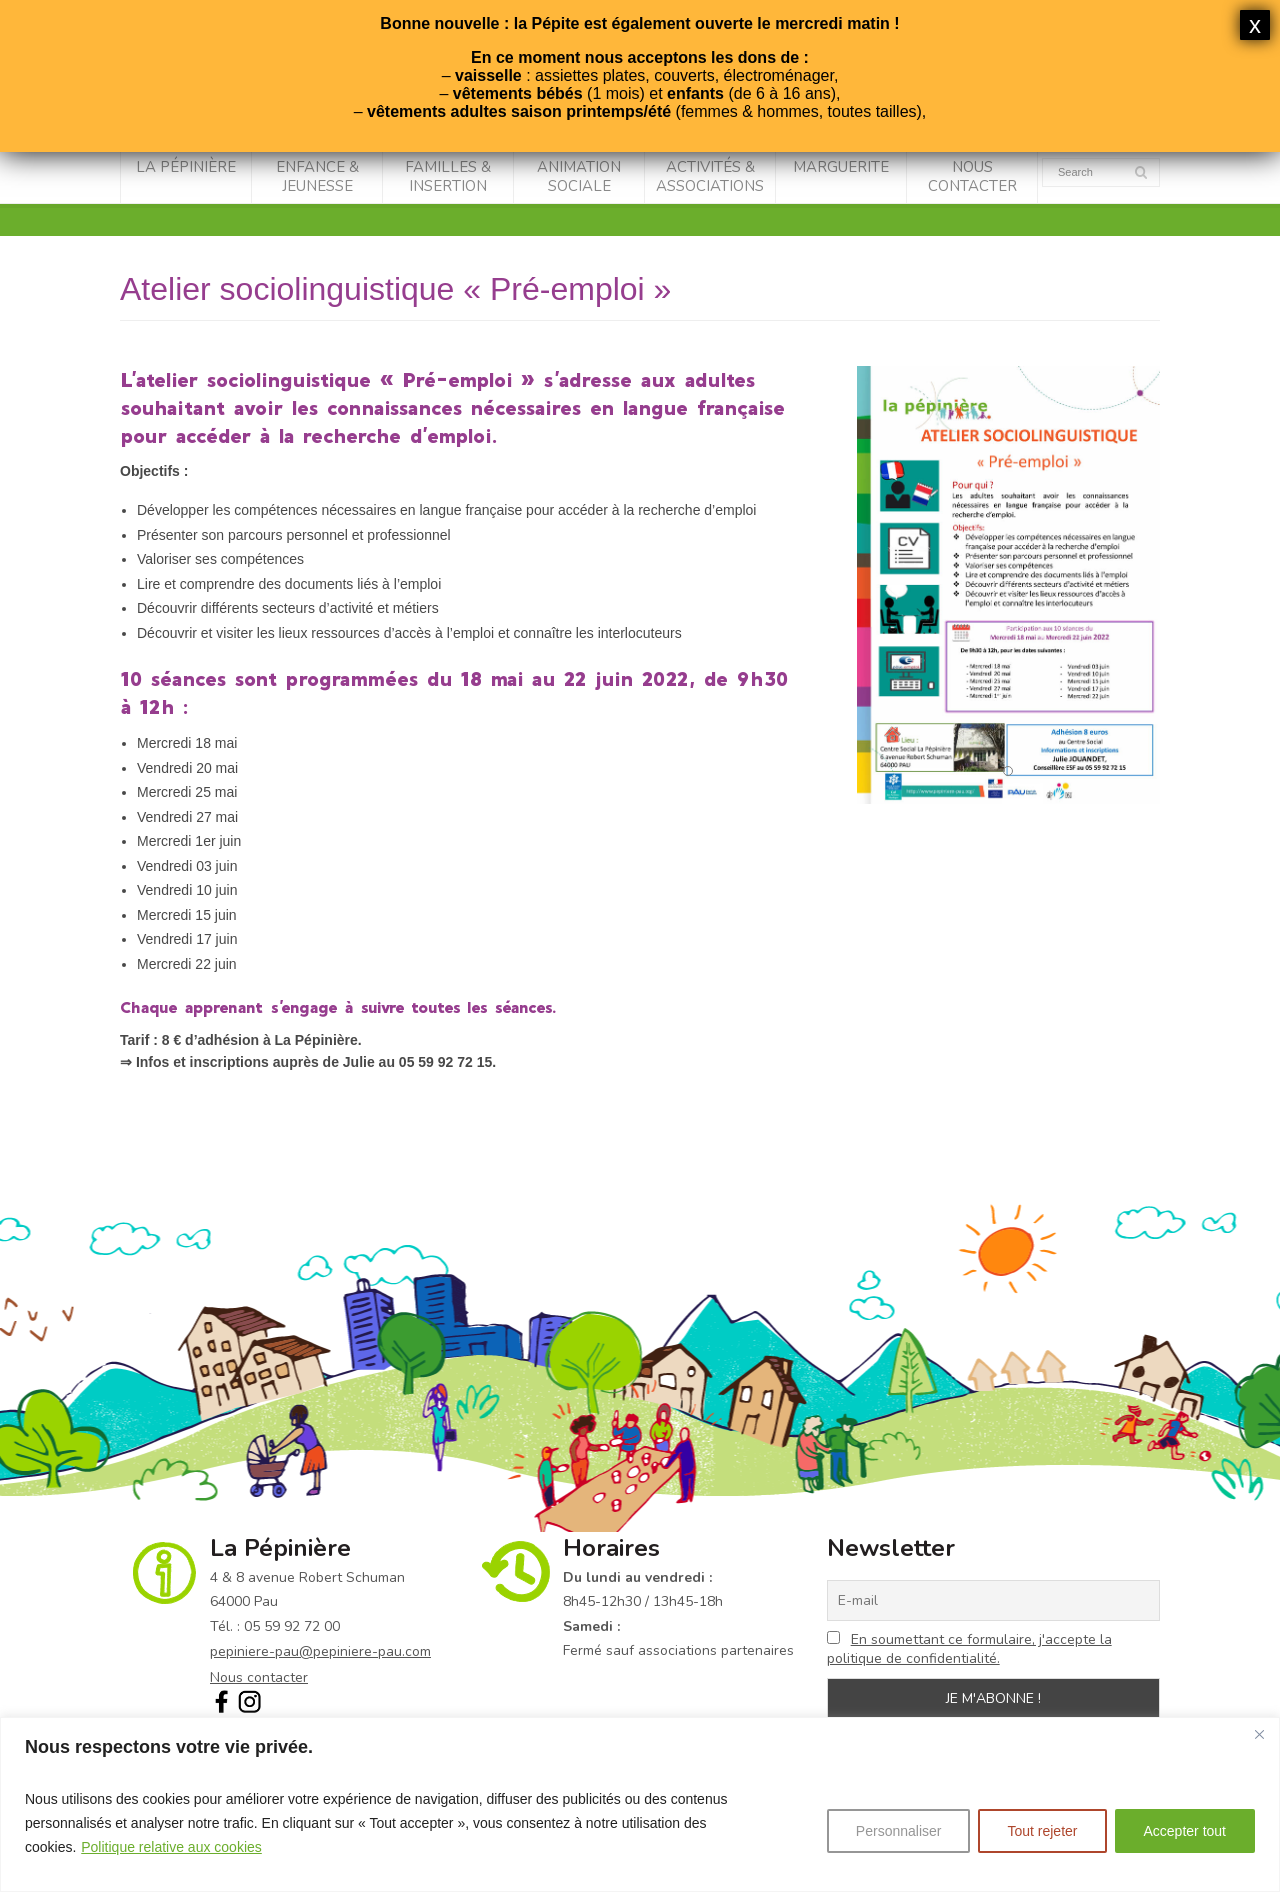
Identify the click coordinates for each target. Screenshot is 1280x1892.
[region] (640, 1804)
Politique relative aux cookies (171, 1847)
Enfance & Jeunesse (317, 177)
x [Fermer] (1255, 24)
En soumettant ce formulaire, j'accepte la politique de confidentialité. (969, 1649)
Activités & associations (710, 177)
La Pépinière (186, 167)
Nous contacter (972, 177)
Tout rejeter (1042, 1831)
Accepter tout (1185, 1831)
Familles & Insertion (448, 177)
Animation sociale (579, 177)
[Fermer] (1259, 1734)
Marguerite (841, 167)
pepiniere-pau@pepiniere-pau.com (320, 1651)
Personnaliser (899, 1831)
